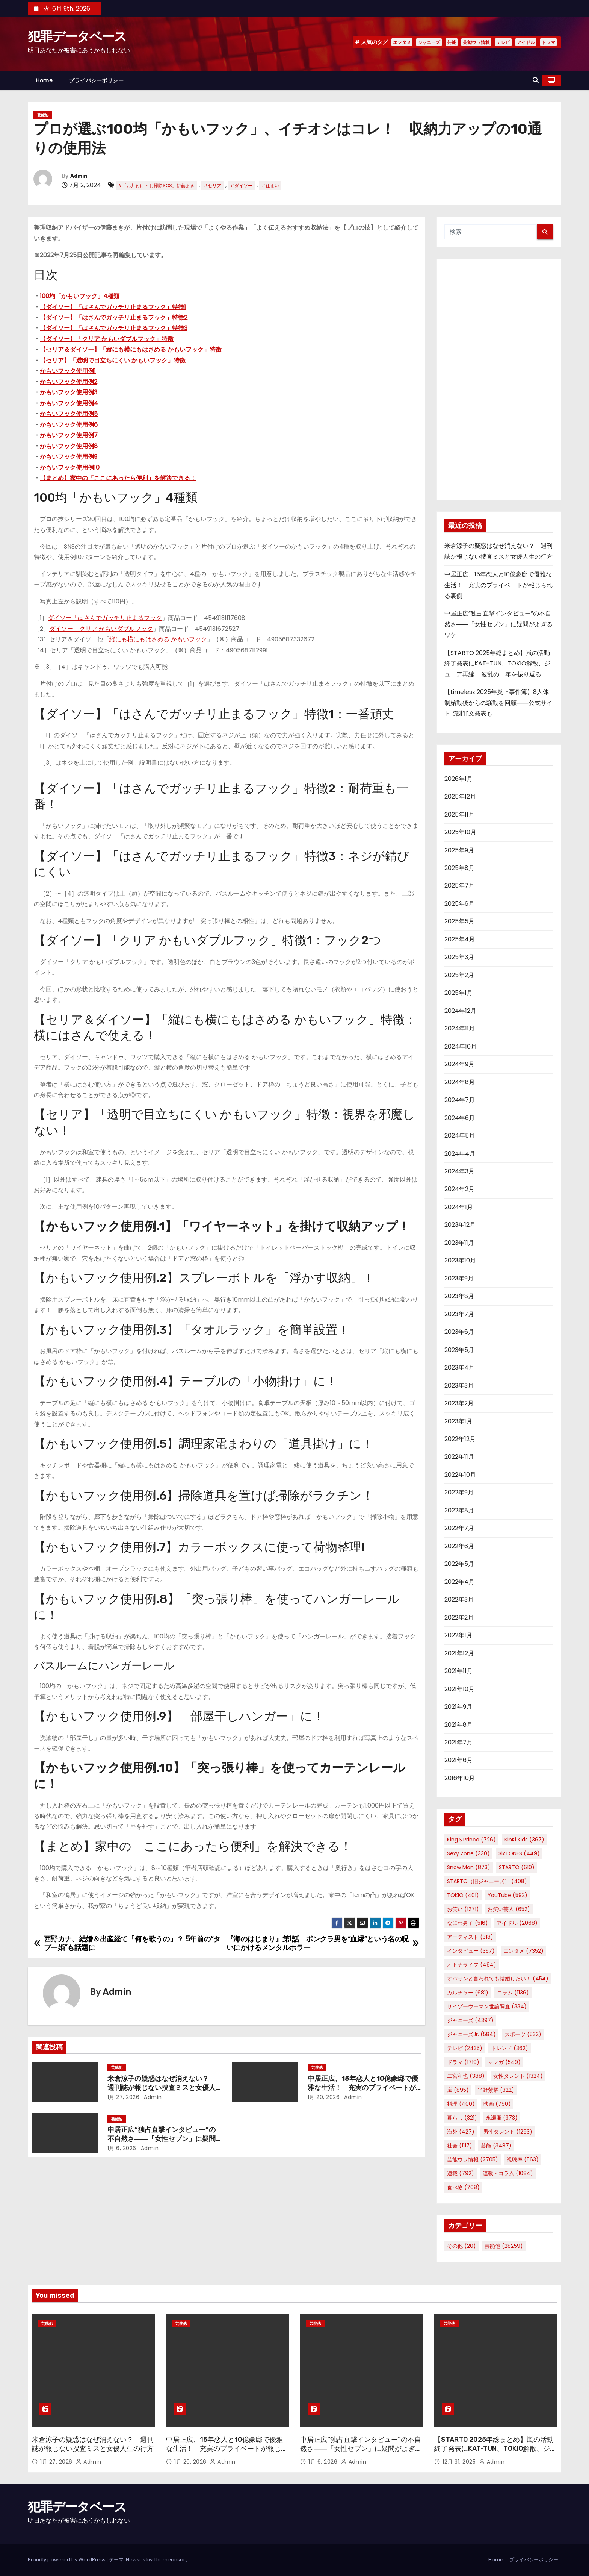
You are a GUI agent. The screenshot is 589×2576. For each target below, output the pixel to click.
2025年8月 (459, 868)
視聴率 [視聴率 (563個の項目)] (523, 2159)
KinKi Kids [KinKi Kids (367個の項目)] (524, 1839)
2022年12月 (460, 1439)
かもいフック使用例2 (68, 381)
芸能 (451, 42)
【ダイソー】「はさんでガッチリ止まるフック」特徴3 (113, 328)
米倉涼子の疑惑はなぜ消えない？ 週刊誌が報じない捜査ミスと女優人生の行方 (161, 2087)
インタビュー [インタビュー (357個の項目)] (471, 1951)
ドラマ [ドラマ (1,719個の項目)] (463, 2062)
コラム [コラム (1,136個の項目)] (513, 1992)
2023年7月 (459, 1314)
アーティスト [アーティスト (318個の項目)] (470, 1937)
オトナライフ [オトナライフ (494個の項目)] (471, 1964)
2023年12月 (460, 1224)
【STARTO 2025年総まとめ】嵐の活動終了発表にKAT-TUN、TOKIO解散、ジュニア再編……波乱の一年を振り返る (497, 664)
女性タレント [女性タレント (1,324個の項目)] (518, 2076)
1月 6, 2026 (121, 2148)
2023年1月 (458, 1421)
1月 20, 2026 (324, 2097)
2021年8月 (458, 1724)
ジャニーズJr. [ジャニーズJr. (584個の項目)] (471, 2034)
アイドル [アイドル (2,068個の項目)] (517, 1923)
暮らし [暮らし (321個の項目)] (462, 2117)
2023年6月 (459, 1331)
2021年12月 (459, 1653)
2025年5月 (459, 921)
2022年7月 (459, 1528)
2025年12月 (460, 796)
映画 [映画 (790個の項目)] (497, 2104)
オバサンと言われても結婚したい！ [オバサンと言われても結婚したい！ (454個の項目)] (497, 1978)
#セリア (212, 185)
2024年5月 (459, 1135)
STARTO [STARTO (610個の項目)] (517, 1867)
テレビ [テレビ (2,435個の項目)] (464, 2048)
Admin (78, 176)
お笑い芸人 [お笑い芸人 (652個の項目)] (509, 1909)
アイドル (526, 42)
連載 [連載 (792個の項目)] (460, 2173)
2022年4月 (459, 1581)
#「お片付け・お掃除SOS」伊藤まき (156, 185)
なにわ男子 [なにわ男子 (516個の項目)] (467, 1923)
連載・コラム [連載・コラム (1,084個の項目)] (508, 2173)
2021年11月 (458, 1671)
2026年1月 (458, 778)
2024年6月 (459, 1118)
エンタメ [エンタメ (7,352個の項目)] (523, 1951)
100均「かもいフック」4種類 (79, 296)
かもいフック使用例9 (68, 456)
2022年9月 (459, 1492)
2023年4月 (459, 1367)
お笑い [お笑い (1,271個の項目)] (463, 1909)
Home (44, 80)
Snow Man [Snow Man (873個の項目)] (468, 1867)
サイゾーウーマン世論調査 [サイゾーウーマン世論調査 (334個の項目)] (487, 2006)
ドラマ (548, 42)
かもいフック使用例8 (69, 446)
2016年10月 (459, 1778)
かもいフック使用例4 (69, 403)
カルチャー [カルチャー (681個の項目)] (467, 1992)
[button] (536, 80)
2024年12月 (460, 1010)
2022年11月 (459, 1456)
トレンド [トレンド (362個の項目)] (509, 2048)
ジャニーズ (429, 42)
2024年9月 (459, 1064)
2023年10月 (460, 1260)
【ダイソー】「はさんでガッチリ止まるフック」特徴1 (113, 307)
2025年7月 (459, 885)
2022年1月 (458, 1635)
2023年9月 (459, 1278)
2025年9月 (459, 850)
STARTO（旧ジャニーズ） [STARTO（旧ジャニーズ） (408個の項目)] (487, 1881)
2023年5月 (459, 1350)
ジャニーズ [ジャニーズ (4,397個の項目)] (470, 2020)
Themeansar (169, 2559)
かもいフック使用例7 (69, 435)
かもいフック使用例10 (70, 467)
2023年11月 (459, 1242)
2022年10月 (460, 1474)
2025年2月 (459, 975)
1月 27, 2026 (123, 2097)
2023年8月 (459, 1296)
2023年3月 (459, 1385)
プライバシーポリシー (96, 80)
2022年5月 (459, 1563)
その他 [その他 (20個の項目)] (461, 2246)
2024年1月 (458, 1207)
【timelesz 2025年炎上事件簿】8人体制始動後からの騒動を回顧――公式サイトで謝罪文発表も (498, 703)
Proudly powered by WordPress (67, 2559)
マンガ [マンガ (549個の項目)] (504, 2062)
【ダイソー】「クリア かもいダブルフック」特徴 (107, 339)
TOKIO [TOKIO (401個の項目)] (463, 1895)
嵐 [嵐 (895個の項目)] (458, 2090)
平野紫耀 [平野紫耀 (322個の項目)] (495, 2090)
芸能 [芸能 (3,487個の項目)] (496, 2145)
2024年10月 (460, 1046)
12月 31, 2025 (460, 2461)
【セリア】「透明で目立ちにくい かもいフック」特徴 (113, 360)
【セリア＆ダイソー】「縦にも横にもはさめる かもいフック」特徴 (131, 349)
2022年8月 (459, 1510)
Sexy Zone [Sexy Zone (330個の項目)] (468, 1853)
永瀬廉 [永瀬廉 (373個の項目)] (502, 2117)
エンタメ (402, 42)
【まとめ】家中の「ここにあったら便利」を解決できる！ (118, 478)
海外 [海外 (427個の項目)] (460, 2131)
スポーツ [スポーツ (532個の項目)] (522, 2034)
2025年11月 (459, 814)
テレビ (503, 42)
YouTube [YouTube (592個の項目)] (507, 1895)
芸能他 (42, 115)
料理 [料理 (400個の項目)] (461, 2104)
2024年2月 (459, 1189)
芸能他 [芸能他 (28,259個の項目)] (504, 2246)
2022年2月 (459, 1617)
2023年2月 (459, 1403)
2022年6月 (459, 1546)
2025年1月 (458, 992)
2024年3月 (459, 1171)
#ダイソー (241, 185)
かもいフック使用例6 (69, 424)
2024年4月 (459, 1153)
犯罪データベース (77, 36)
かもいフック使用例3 (68, 392)
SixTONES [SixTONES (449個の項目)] (519, 1853)
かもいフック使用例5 (69, 413)
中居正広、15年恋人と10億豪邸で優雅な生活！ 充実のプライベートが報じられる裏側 (363, 2087)
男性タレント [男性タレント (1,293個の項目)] (507, 2131)
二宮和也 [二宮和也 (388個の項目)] (466, 2076)
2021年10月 (459, 1689)
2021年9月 (458, 1706)
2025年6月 (459, 903)
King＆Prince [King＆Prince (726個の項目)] (471, 1839)
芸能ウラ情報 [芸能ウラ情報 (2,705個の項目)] (472, 2159)
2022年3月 (459, 1599)
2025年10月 (460, 832)
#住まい (270, 185)
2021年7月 (458, 1742)
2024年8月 (459, 1082)
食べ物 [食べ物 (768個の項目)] (463, 2187)
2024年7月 (459, 1100)
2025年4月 (459, 939)
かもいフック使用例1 (68, 371)
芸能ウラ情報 (476, 42)
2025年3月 (459, 957)
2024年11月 (459, 1028)
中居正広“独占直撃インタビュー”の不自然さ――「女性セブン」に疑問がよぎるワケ (161, 2139)
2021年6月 (458, 1760)
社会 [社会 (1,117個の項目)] (459, 2145)
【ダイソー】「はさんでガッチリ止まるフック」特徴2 (113, 317)
